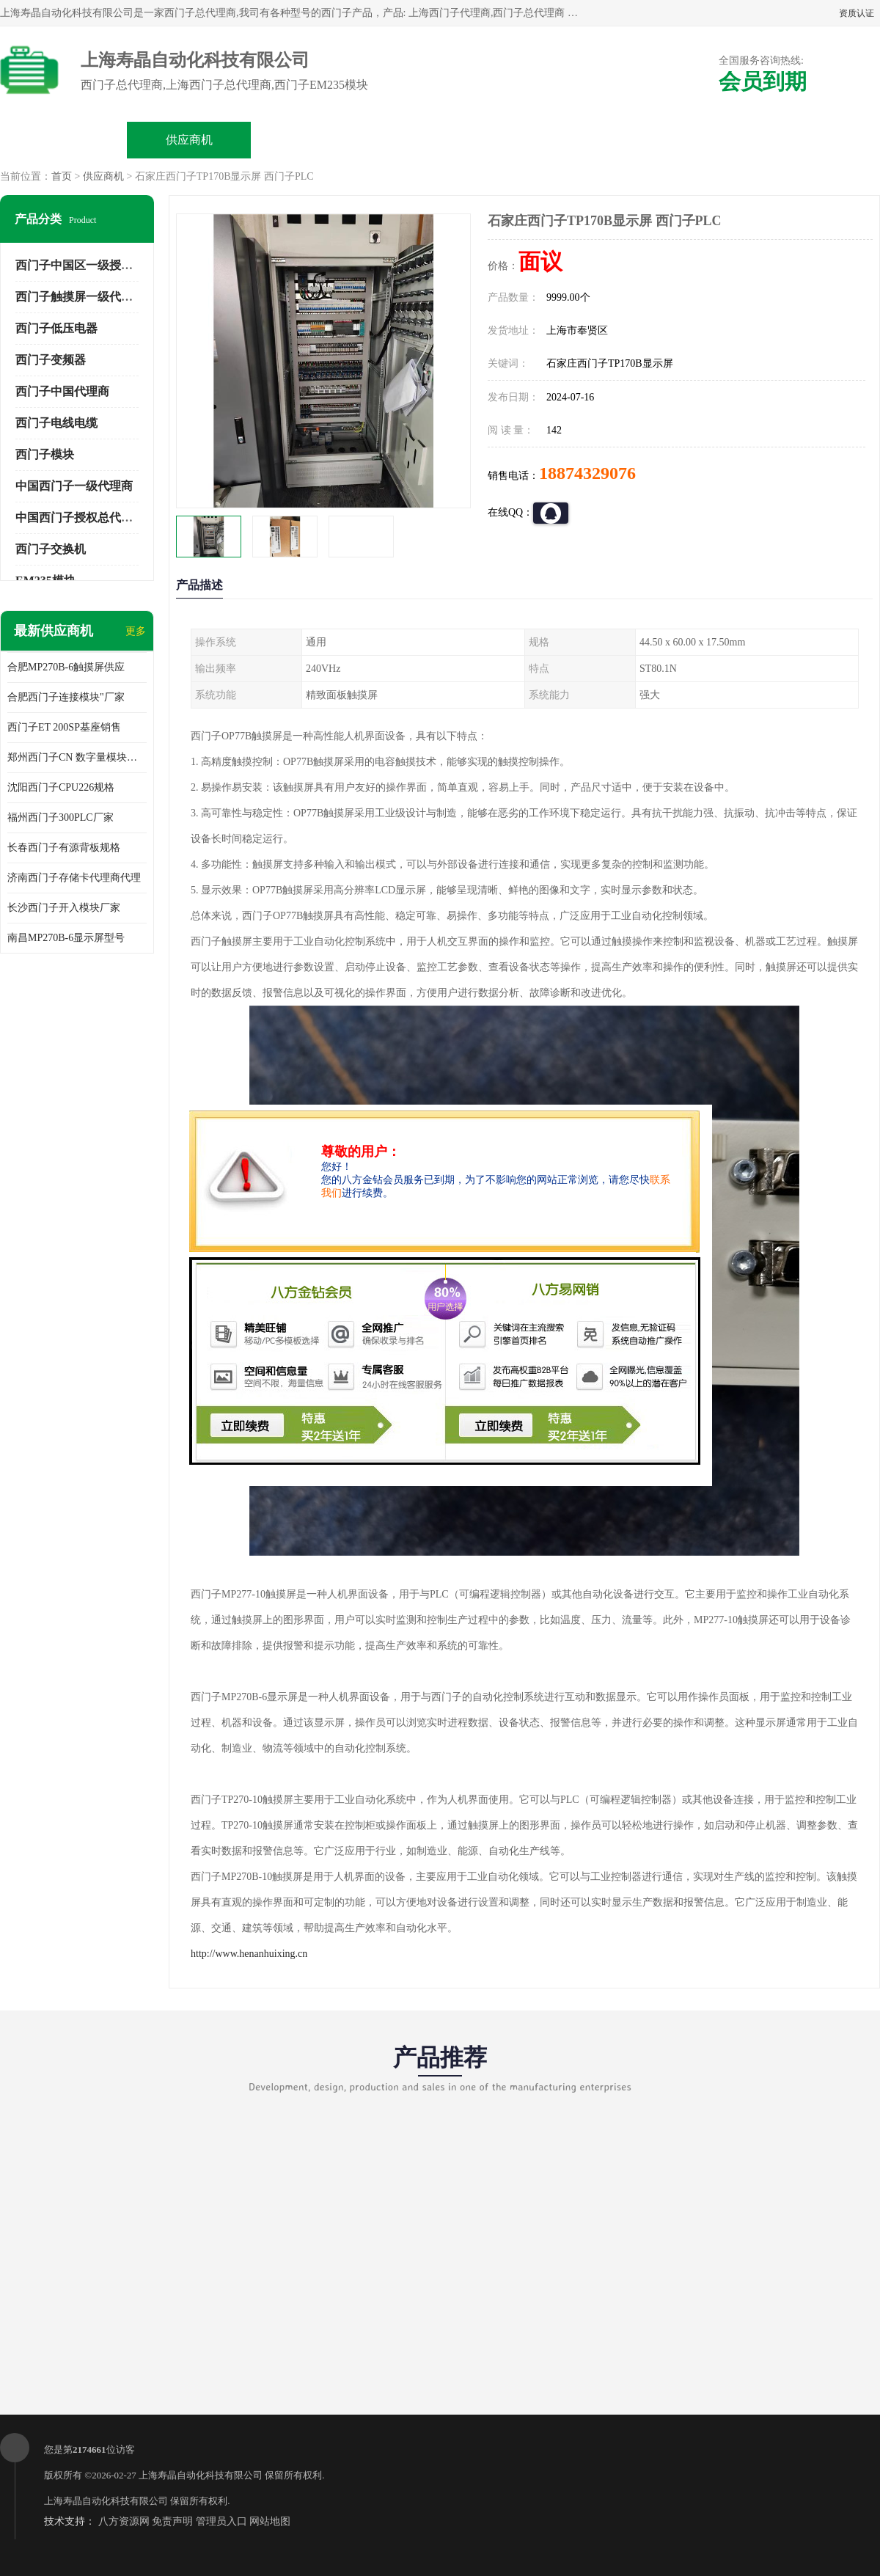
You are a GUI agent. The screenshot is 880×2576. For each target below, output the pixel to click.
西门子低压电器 (56, 328)
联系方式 (816, 139)
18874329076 (587, 473)
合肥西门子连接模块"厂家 (66, 697)
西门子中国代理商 (62, 391)
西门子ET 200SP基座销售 (64, 727)
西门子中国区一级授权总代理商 (97, 265)
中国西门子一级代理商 (74, 486)
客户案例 (690, 139)
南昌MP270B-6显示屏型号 (66, 937)
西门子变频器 (50, 360)
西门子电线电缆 (56, 423)
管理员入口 (221, 2521)
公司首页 (63, 139)
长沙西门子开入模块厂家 (63, 907)
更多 (135, 631)
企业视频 (314, 139)
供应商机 (189, 139)
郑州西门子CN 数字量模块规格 (77, 757)
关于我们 (440, 139)
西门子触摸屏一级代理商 (79, 296)
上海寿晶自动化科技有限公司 (201, 2475)
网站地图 (269, 2521)
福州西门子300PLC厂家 (60, 817)
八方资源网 (124, 2521)
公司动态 (565, 139)
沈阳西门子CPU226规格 (60, 787)
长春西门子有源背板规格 (63, 847)
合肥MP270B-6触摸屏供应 (66, 667)
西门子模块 (44, 454)
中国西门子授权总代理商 (79, 517)
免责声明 (172, 2521)
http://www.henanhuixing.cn (249, 1953)
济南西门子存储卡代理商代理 (74, 877)
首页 (61, 176)
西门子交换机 (50, 549)
